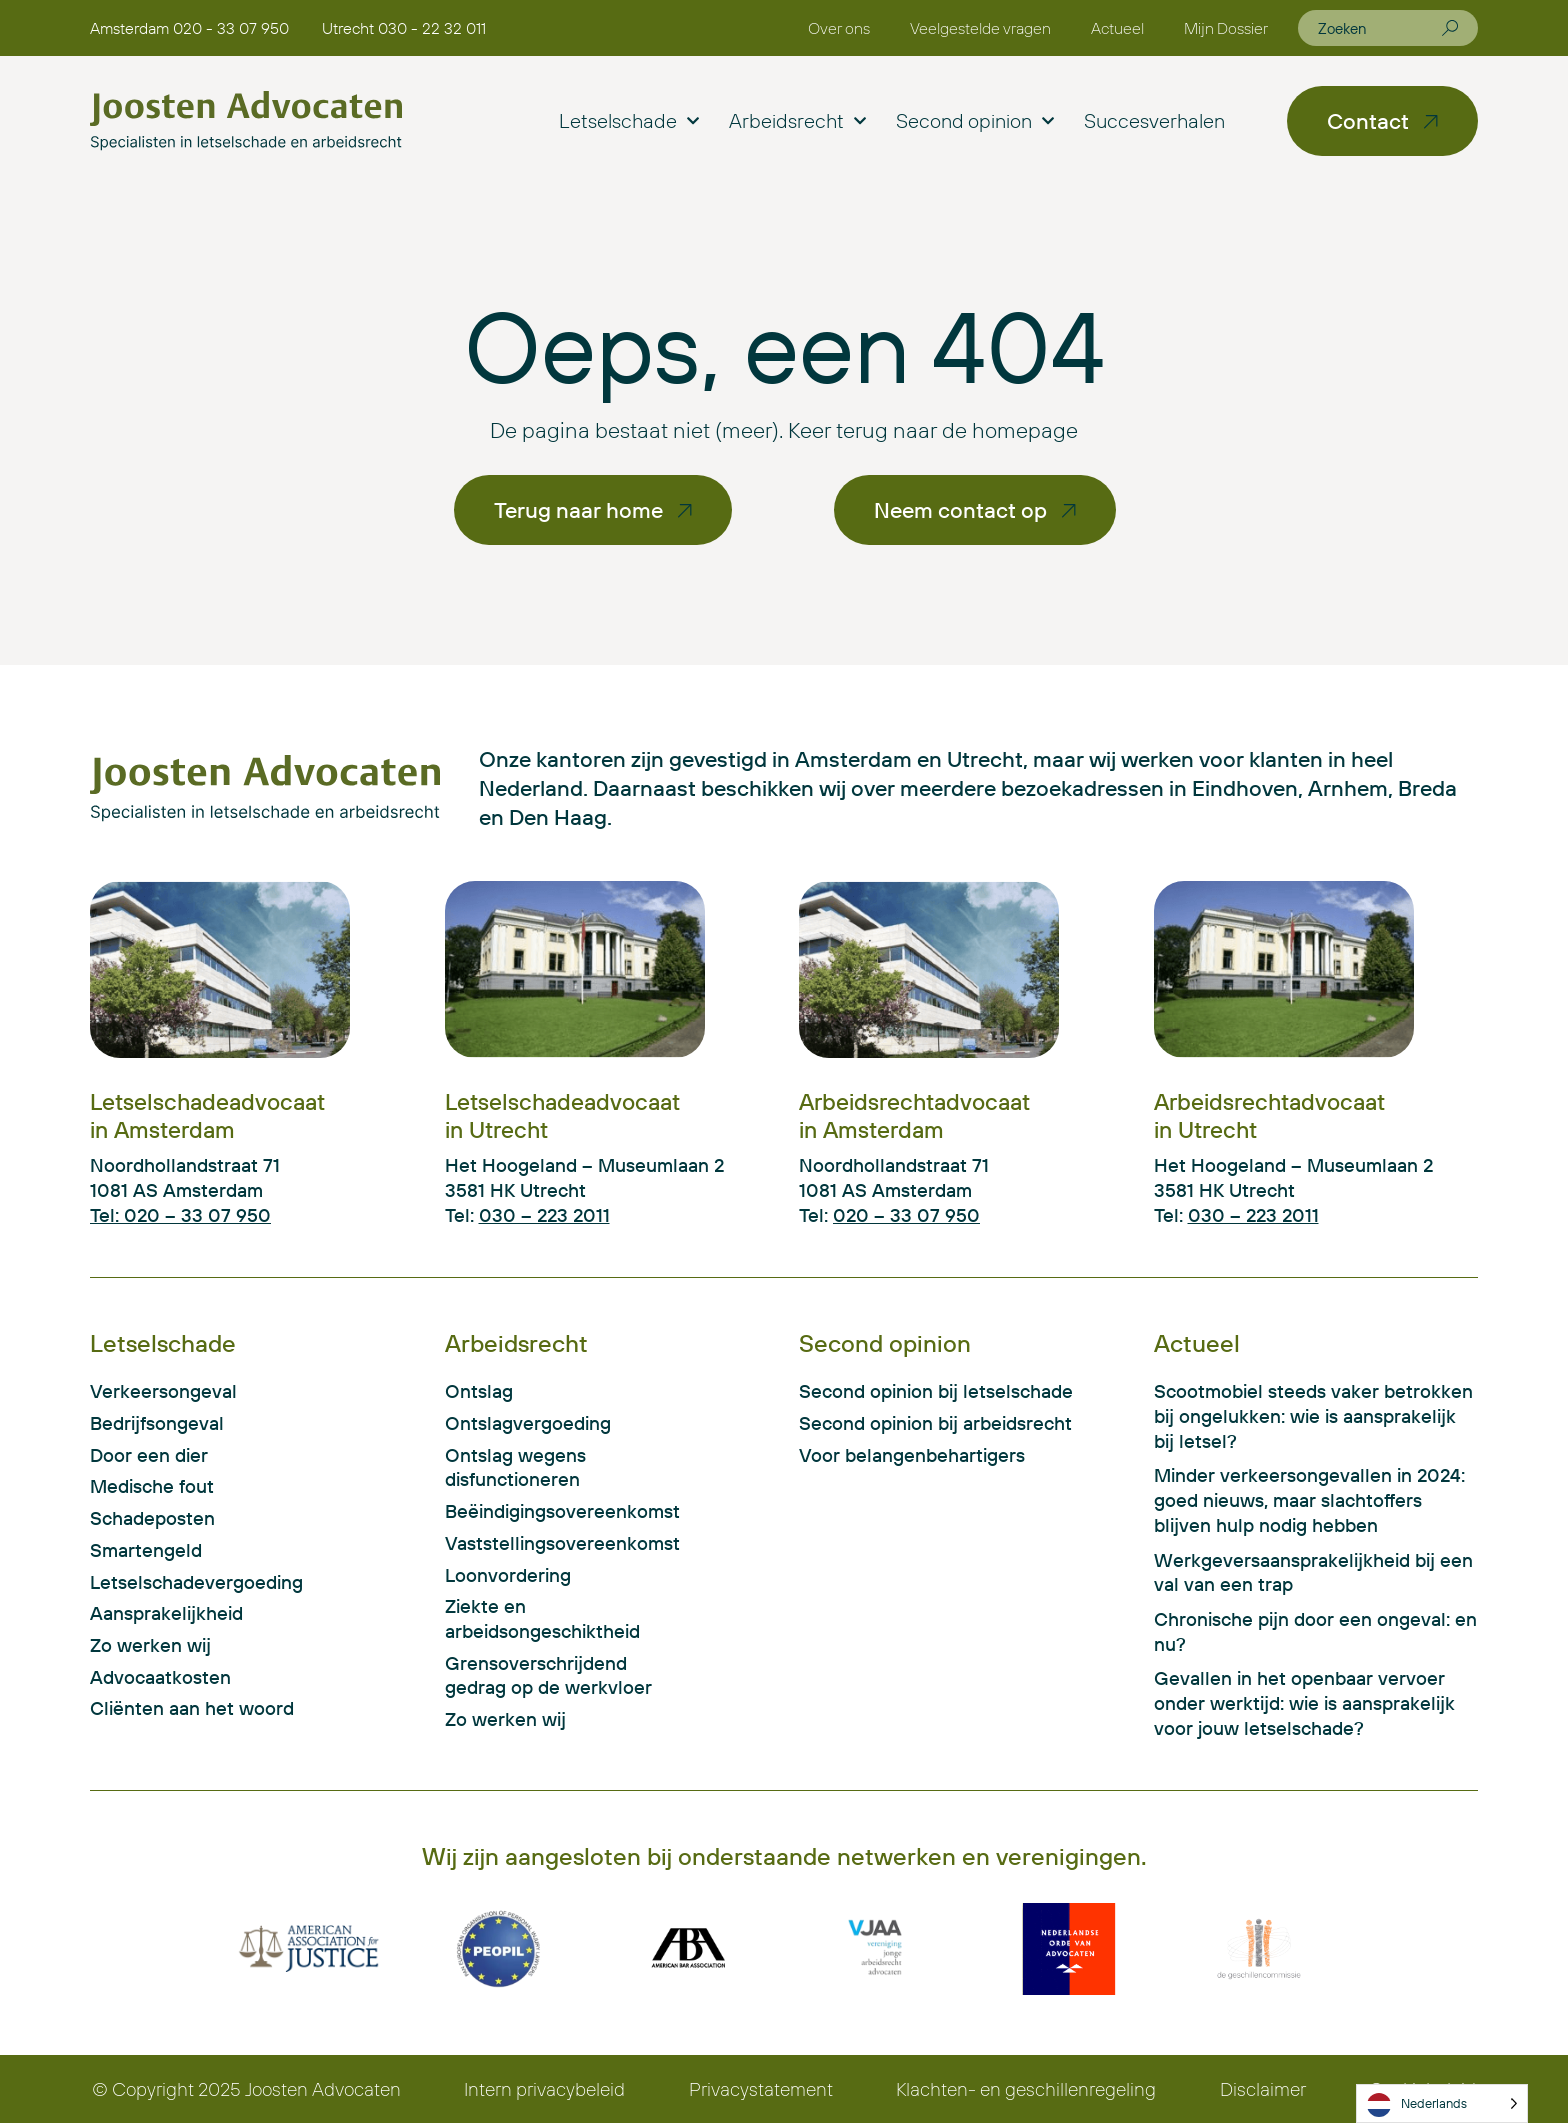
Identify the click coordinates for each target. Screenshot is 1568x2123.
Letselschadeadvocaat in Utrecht (562, 1115)
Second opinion (975, 121)
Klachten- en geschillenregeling (1026, 2089)
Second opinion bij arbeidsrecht (935, 1423)
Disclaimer (1263, 2089)
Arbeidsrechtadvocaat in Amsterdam (914, 1115)
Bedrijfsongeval (157, 1423)
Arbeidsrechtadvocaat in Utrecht (1269, 1115)
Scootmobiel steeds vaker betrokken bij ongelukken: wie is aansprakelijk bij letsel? (1313, 1415)
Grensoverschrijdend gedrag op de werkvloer (548, 1675)
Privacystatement (761, 2089)
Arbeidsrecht (797, 121)
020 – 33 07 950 (906, 1215)
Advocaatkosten (160, 1677)
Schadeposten (152, 1518)
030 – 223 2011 (544, 1215)
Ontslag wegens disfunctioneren (515, 1467)
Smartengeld (146, 1550)
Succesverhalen (1154, 120)
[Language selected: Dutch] (1442, 2103)
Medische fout (152, 1486)
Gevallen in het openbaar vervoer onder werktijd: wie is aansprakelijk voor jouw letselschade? (1304, 1702)
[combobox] (1380, 28)
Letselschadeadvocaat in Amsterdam (207, 1115)
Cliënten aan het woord (192, 1708)
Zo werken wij (150, 1645)
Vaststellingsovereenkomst (557, 1543)
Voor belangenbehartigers (912, 1455)
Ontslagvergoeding (528, 1423)
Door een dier (149, 1455)
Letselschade (629, 121)
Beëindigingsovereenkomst (557, 1511)
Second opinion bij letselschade (936, 1391)
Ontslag (479, 1391)
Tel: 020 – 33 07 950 (180, 1215)
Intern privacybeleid (544, 2089)
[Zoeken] (1450, 28)
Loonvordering (508, 1575)
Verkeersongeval (163, 1391)
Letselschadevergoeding (196, 1582)
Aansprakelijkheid (166, 1613)
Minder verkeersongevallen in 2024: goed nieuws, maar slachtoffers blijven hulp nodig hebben (1309, 1499)
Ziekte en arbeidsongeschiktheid (542, 1618)
